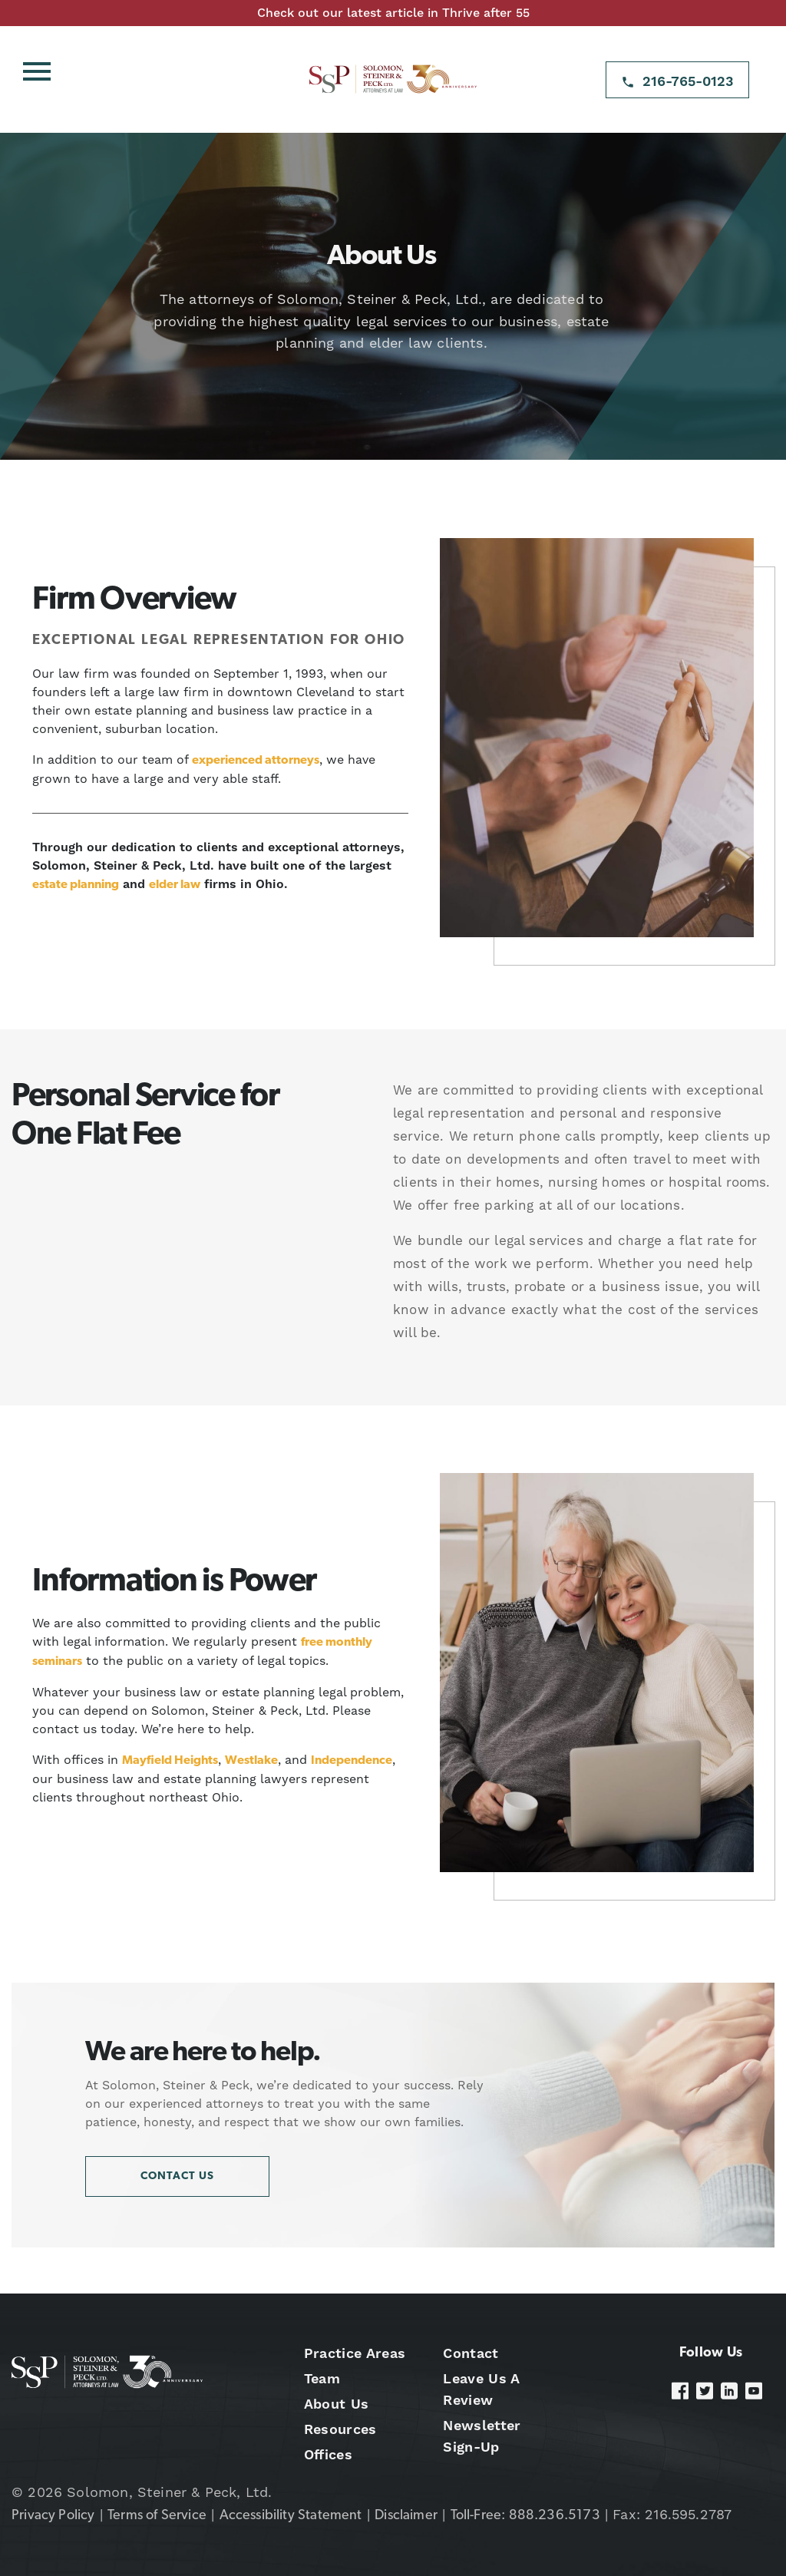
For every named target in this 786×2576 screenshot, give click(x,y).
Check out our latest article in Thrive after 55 (393, 12)
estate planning (75, 885)
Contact (470, 2353)
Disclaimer (406, 2515)
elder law (174, 885)
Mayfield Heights (170, 1761)
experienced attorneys (255, 761)
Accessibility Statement (291, 2515)
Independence (351, 1761)
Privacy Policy (53, 2515)
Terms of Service (156, 2515)
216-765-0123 (688, 81)
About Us (336, 2404)
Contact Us (177, 2176)
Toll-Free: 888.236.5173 (525, 2515)
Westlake (251, 1761)
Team (322, 2378)
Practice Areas (354, 2353)
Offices (328, 2454)
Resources (340, 2429)
